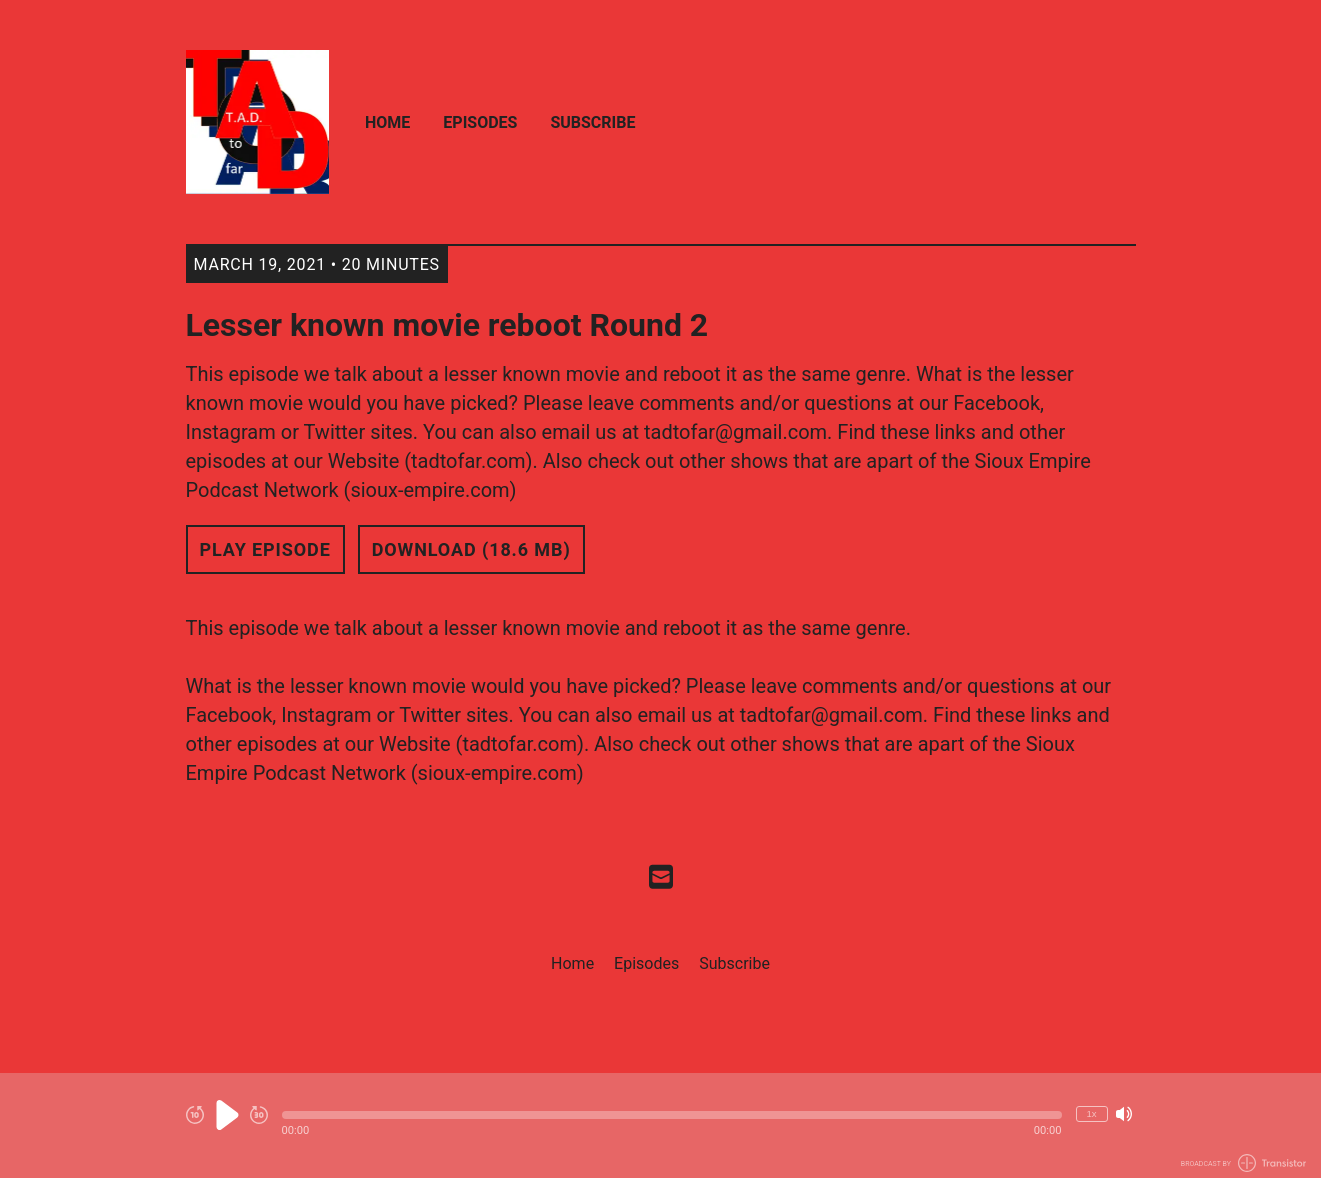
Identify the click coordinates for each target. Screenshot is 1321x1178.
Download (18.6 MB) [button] (471, 549)
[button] (672, 1115)
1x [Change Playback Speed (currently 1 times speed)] (1091, 1113)
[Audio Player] (660, 1125)
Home (387, 122)
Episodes (480, 122)
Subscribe (592, 122)
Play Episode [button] (265, 549)
